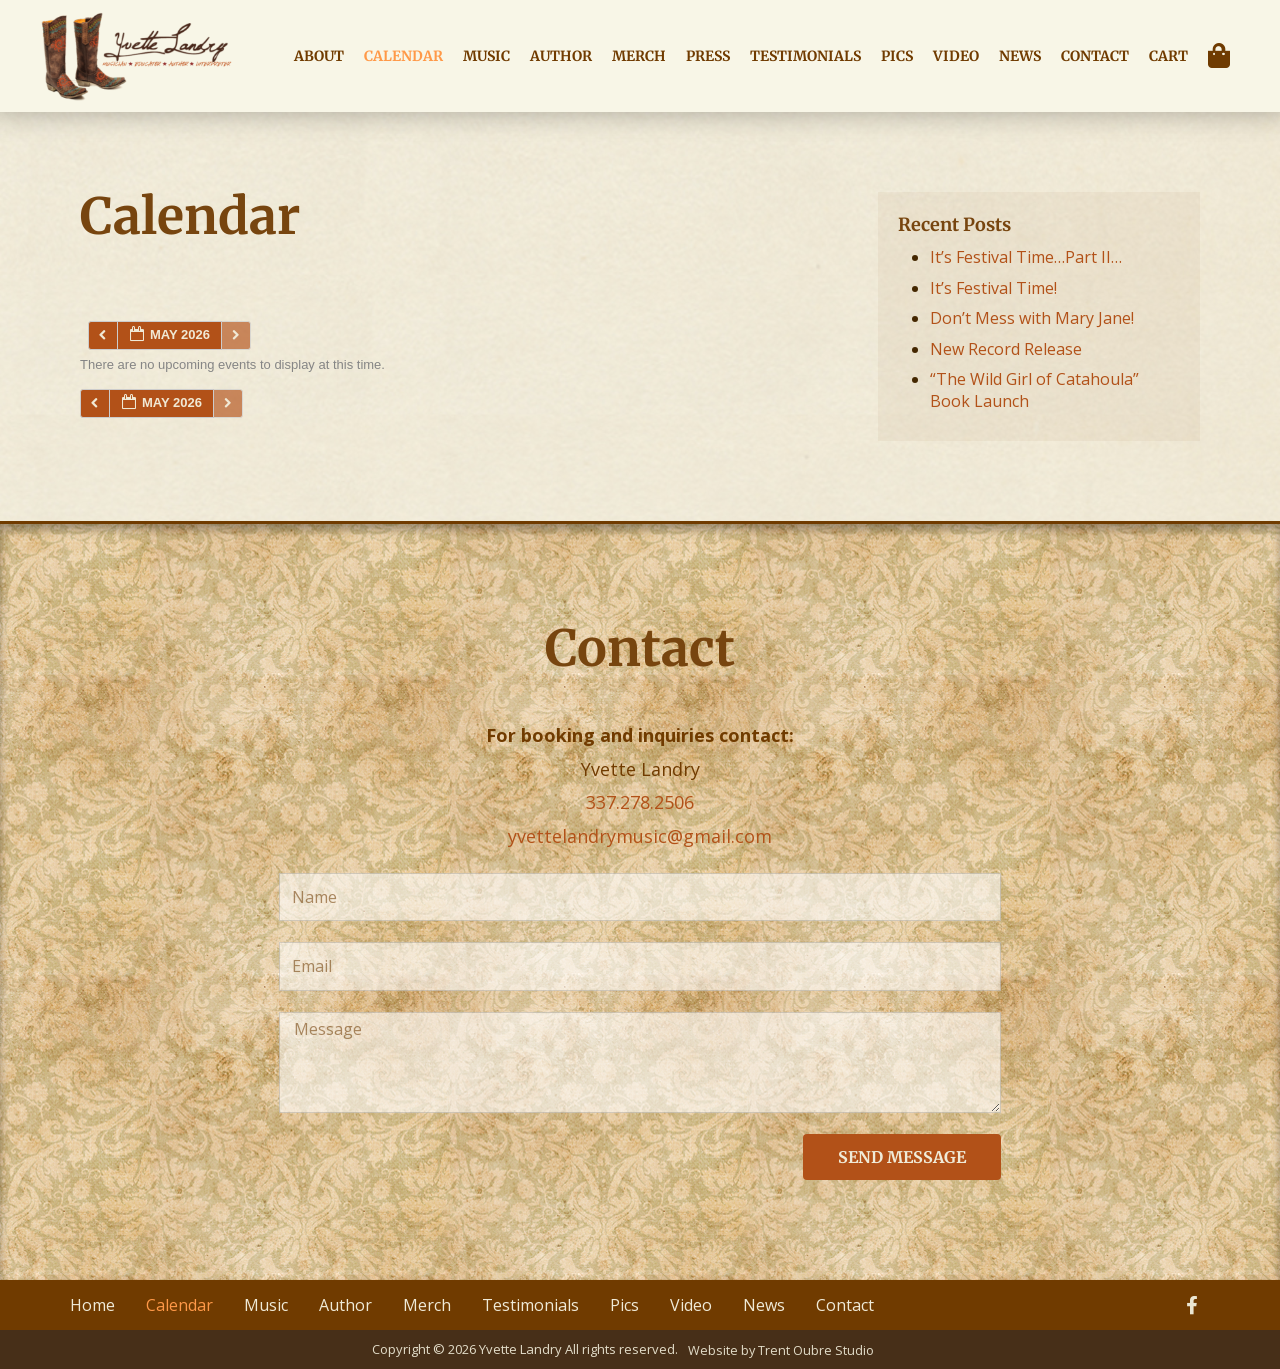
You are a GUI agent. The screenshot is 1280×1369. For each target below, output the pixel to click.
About (319, 56)
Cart (1168, 56)
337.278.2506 (640, 802)
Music (486, 56)
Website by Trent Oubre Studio (781, 1349)
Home (92, 1305)
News (1020, 56)
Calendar (403, 56)
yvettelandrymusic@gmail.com (640, 836)
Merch (639, 56)
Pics (897, 56)
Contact (1095, 56)
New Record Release (1006, 349)
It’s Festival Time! (993, 288)
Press (708, 56)
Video (956, 56)
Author (561, 56)
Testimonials (805, 56)
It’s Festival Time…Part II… (1026, 257)
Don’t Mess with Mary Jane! (1032, 318)
